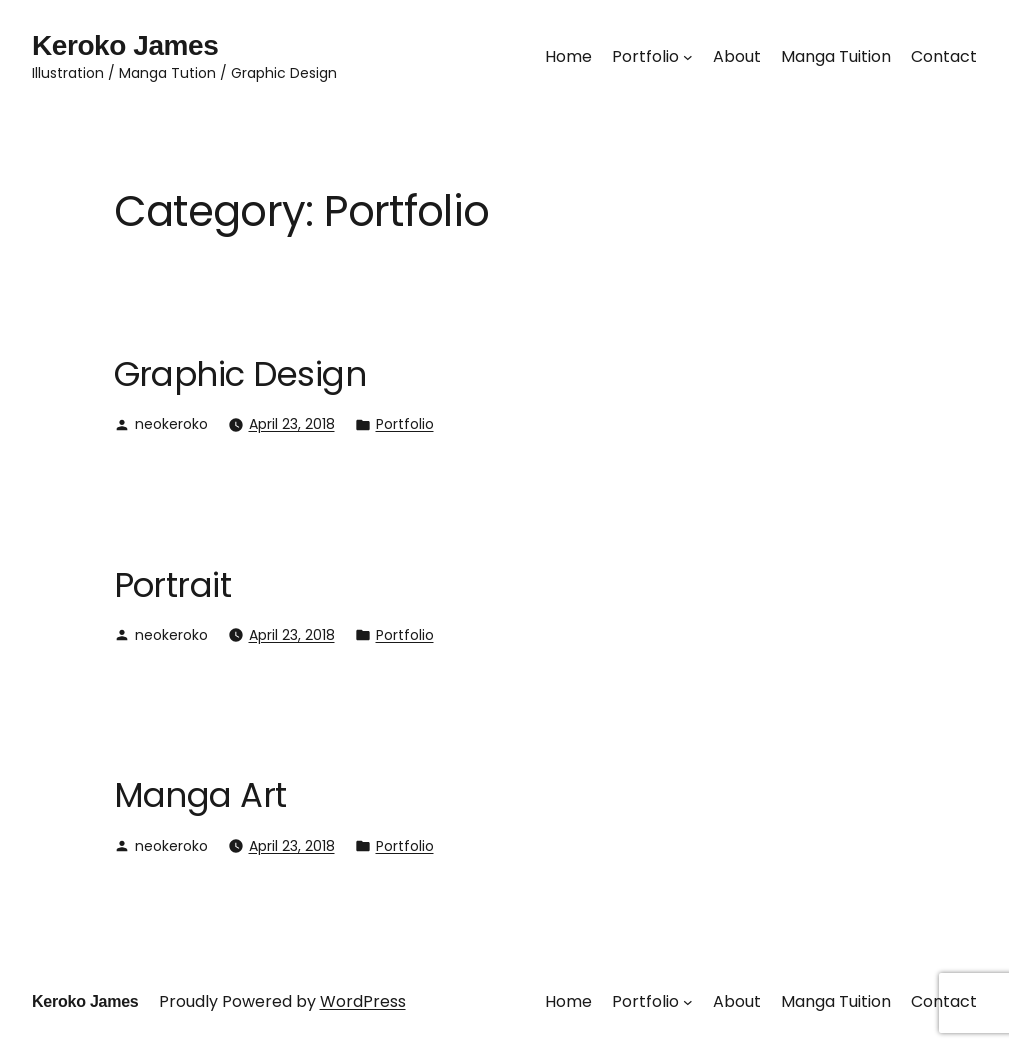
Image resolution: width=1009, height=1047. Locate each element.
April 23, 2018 (292, 424)
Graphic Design (240, 374)
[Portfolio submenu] (688, 57)
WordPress (363, 1001)
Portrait (173, 585)
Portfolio (405, 424)
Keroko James (125, 45)
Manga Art (200, 795)
